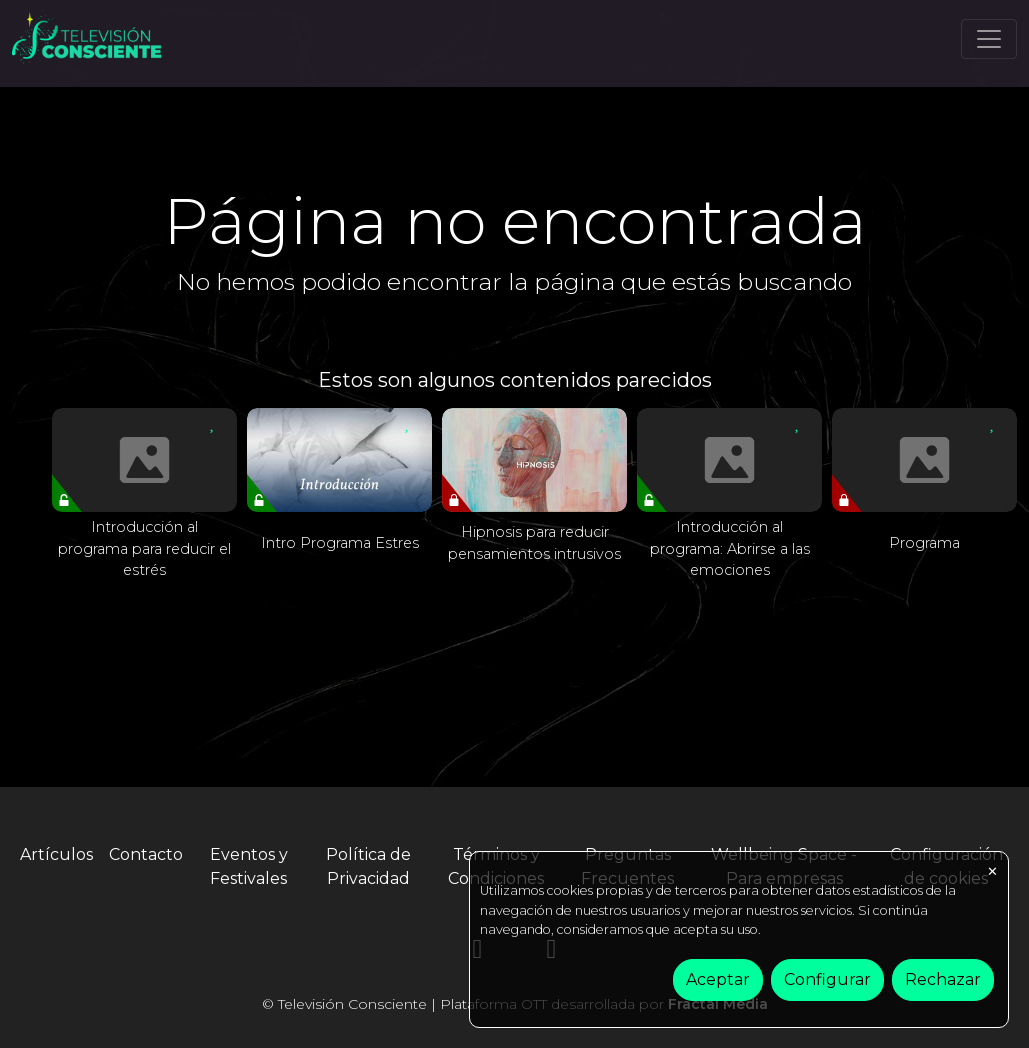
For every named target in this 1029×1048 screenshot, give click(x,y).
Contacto (146, 854)
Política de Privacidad (368, 866)
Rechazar (943, 979)
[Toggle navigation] (989, 39)
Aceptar (718, 979)
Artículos (56, 854)
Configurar (827, 979)
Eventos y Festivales (249, 866)
